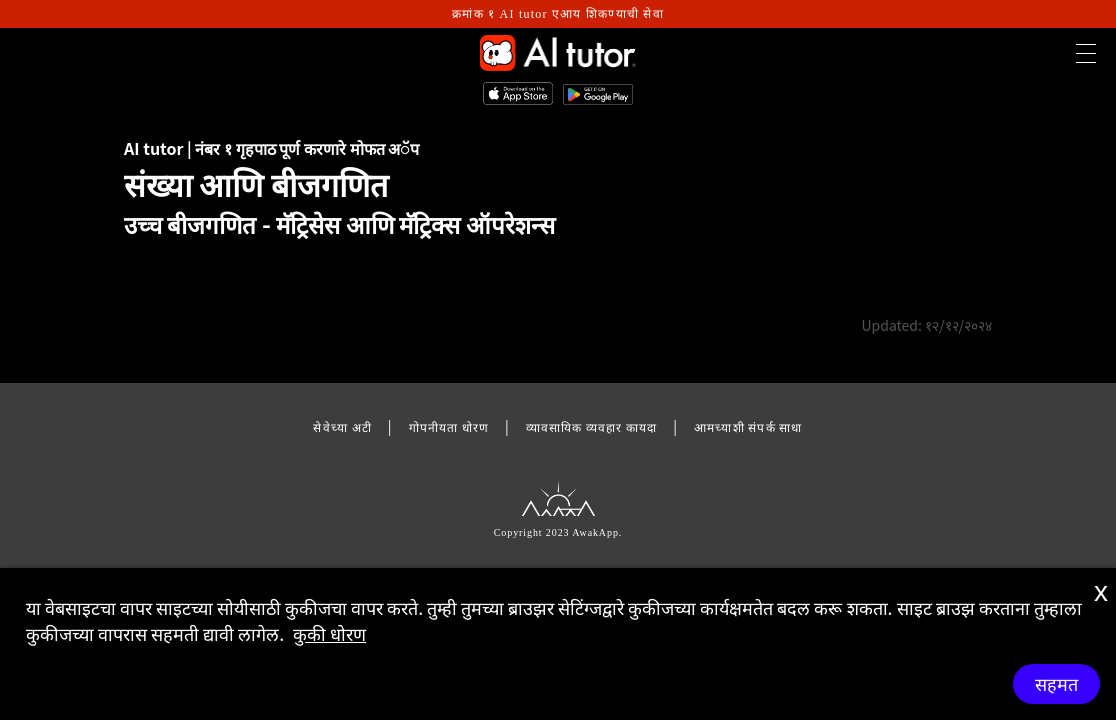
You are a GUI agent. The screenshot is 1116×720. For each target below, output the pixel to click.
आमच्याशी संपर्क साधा (748, 426)
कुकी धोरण (329, 633)
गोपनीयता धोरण (449, 426)
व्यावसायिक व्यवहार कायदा (592, 426)
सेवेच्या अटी (342, 426)
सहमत (1056, 685)
